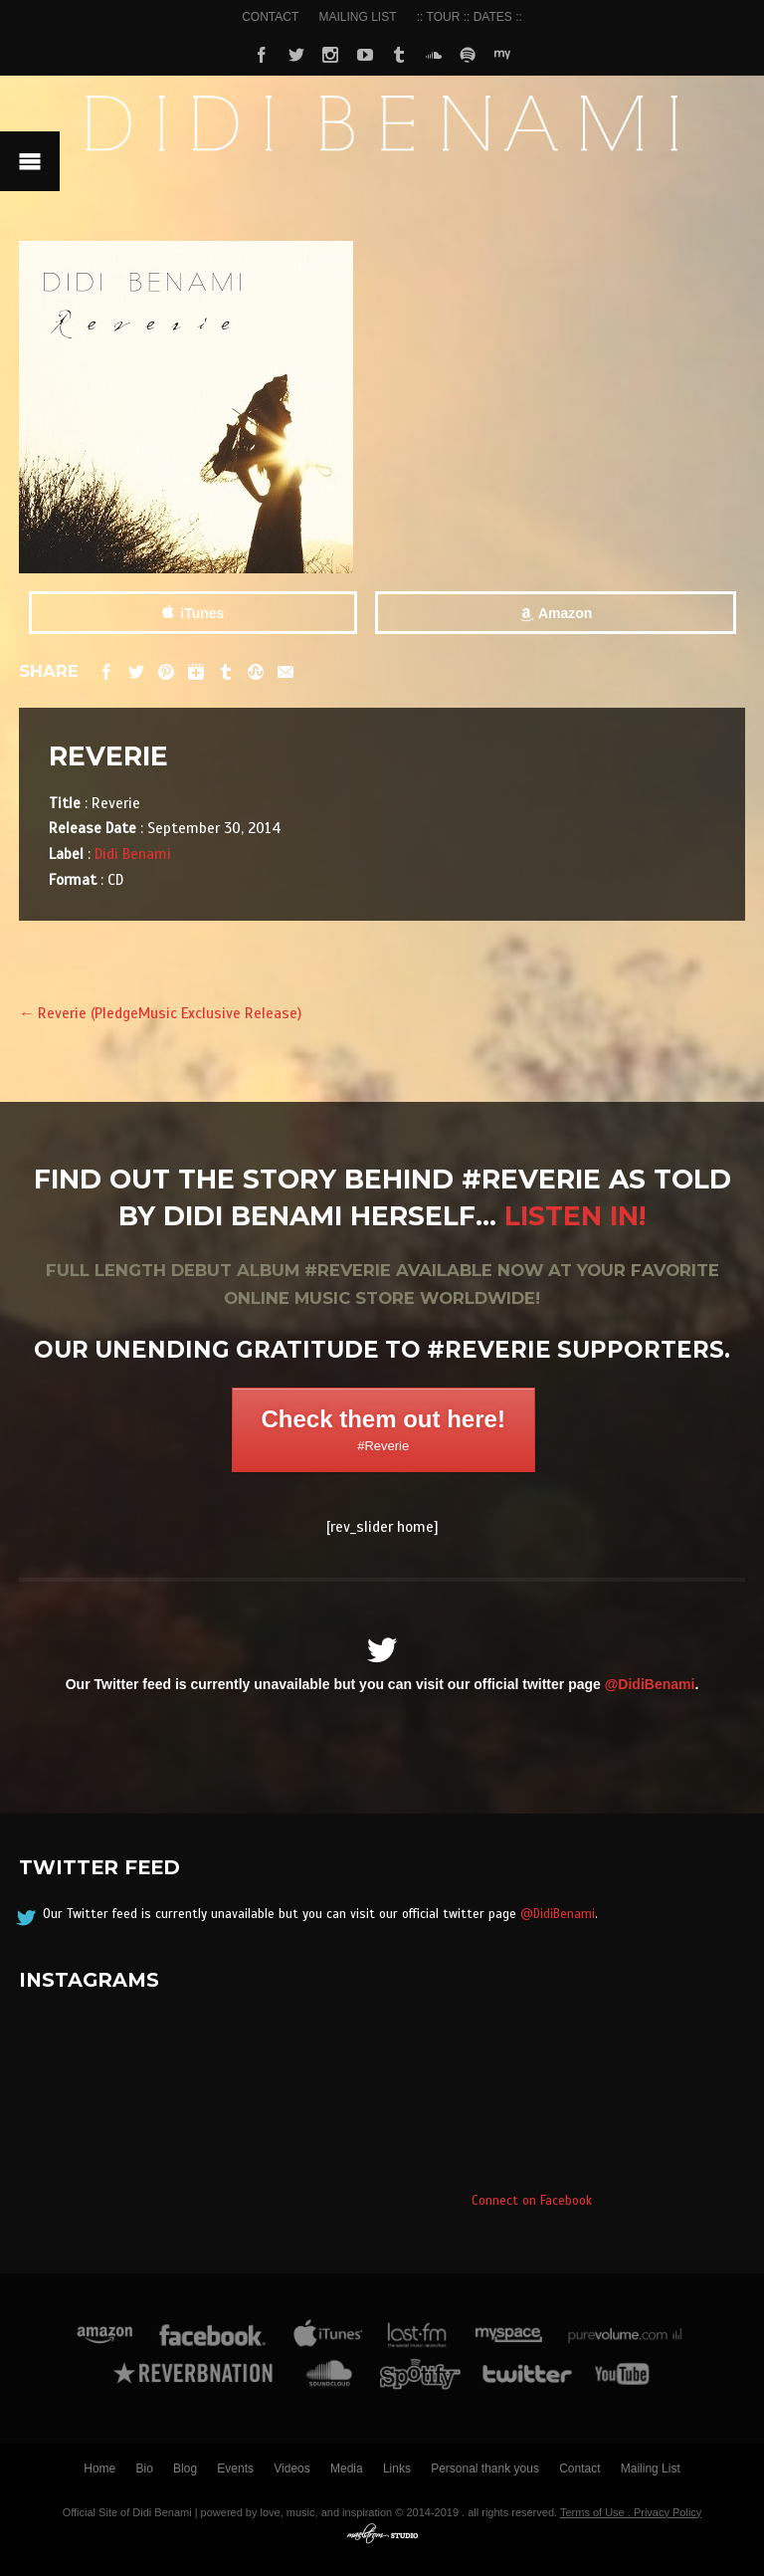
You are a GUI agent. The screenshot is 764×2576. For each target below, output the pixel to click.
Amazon (565, 613)
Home (99, 2468)
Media (346, 2468)
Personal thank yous (485, 2468)
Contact (579, 2468)
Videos (291, 2468)
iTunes (202, 613)
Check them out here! (383, 1429)
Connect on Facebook (532, 2201)
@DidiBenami (650, 1684)
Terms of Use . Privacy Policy (630, 2512)
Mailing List (650, 2468)
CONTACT (270, 17)
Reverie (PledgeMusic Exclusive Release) (160, 1012)
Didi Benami (133, 853)
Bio (144, 2468)
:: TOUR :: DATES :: (469, 17)
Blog (185, 2468)
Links (397, 2468)
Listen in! (575, 1215)
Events (235, 2468)
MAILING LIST (358, 17)
